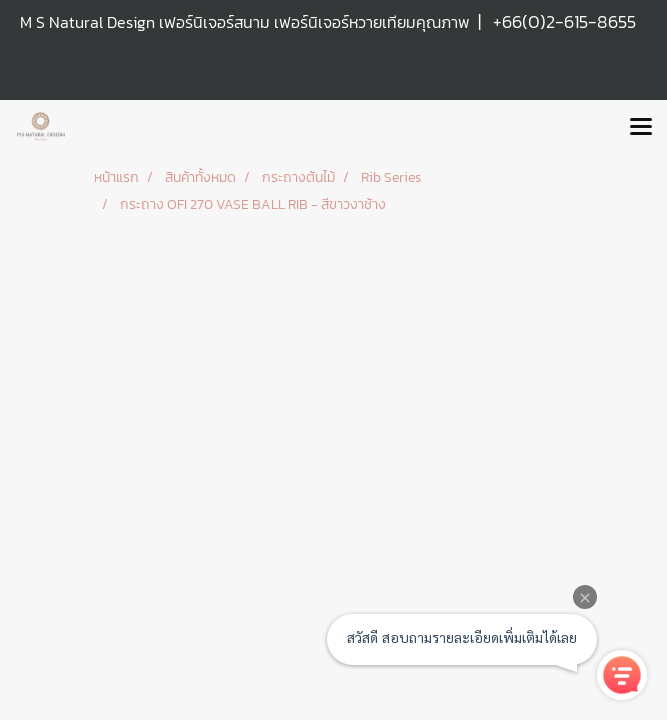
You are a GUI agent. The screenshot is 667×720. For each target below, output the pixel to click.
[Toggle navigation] (641, 128)
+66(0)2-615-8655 (564, 21)
